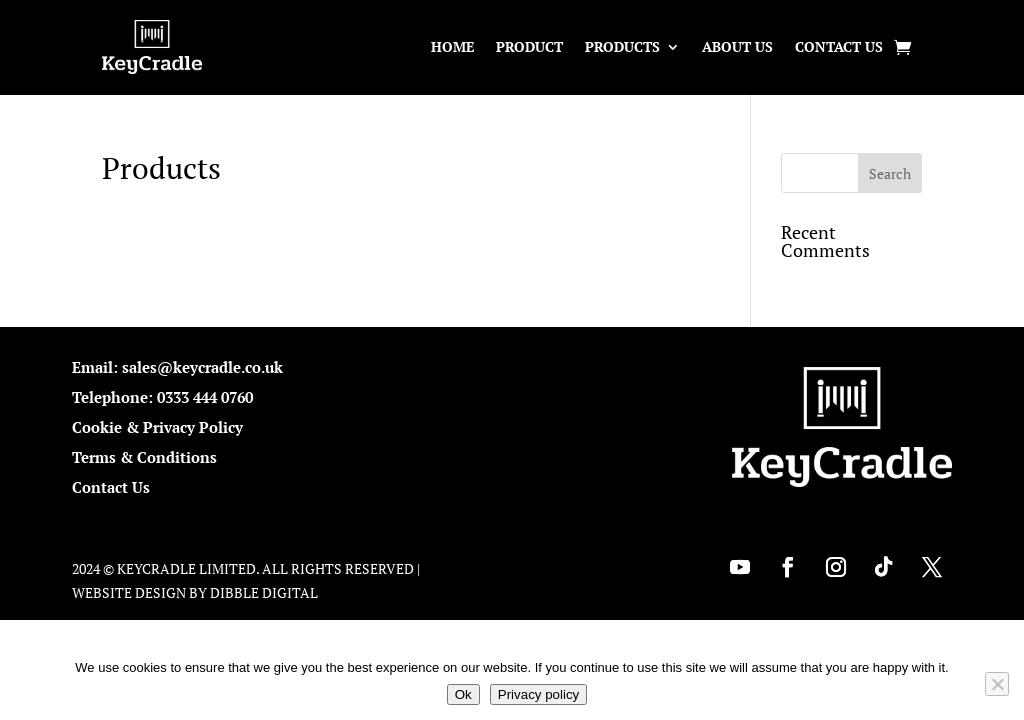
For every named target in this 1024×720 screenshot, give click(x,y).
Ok (463, 694)
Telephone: (114, 397)
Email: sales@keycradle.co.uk (177, 367)
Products (622, 46)
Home (452, 46)
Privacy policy (538, 694)
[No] (997, 684)
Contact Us (839, 46)
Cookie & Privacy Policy (157, 427)
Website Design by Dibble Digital (195, 592)
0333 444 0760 (205, 397)
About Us (737, 46)
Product (529, 46)
